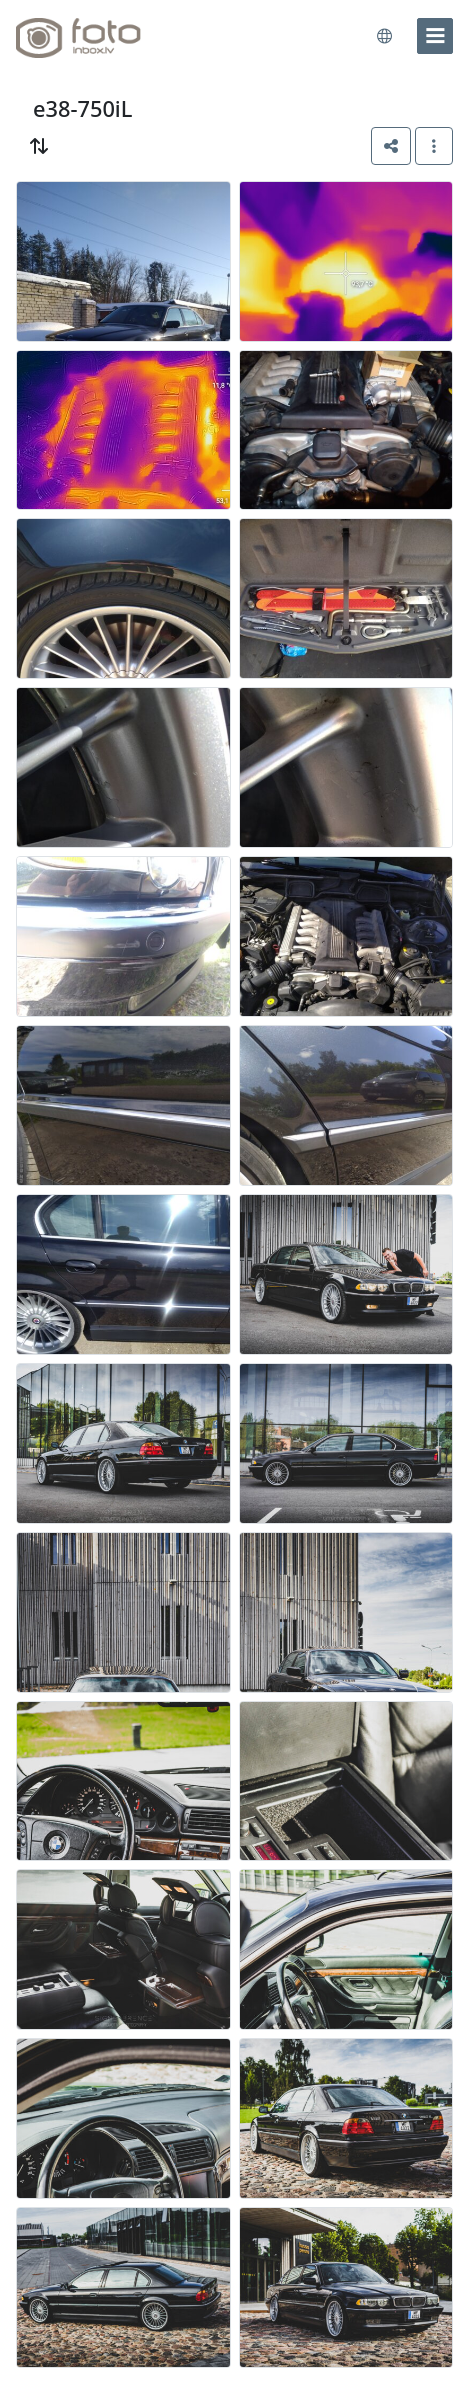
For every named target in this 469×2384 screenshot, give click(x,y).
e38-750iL (82, 108)
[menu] (435, 36)
